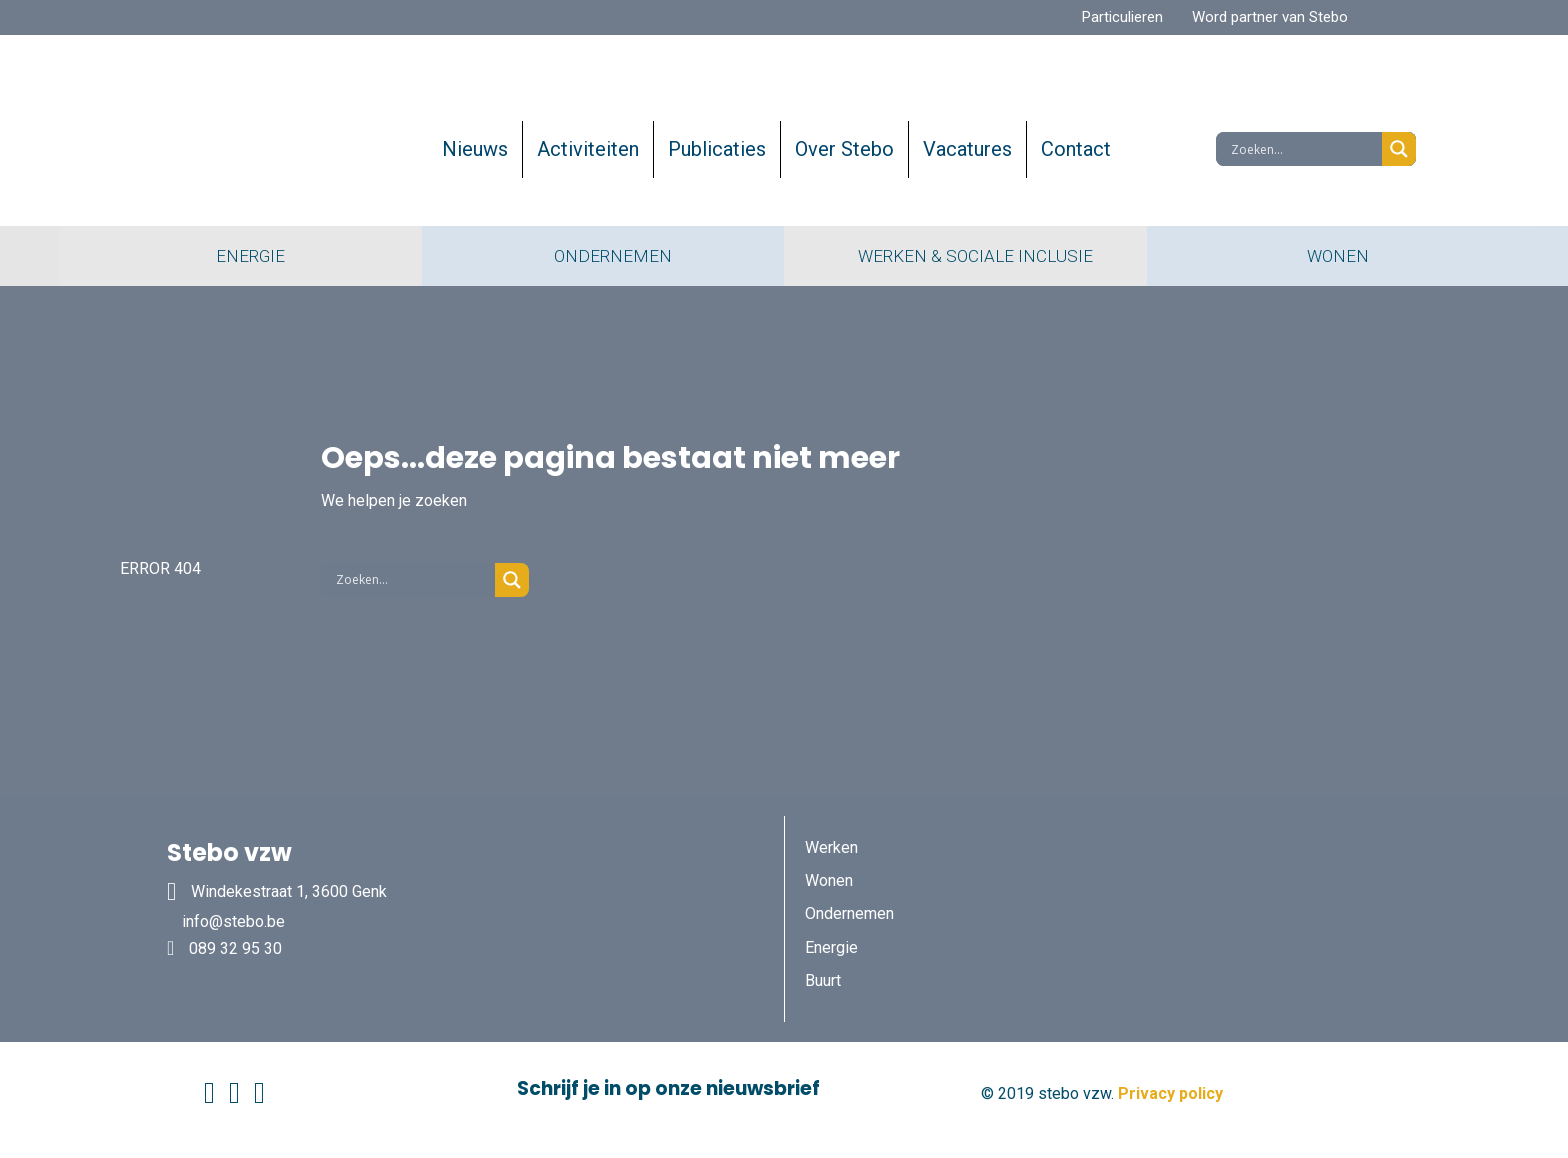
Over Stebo (844, 149)
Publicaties (717, 149)
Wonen (829, 880)
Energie (831, 947)
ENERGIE (240, 256)
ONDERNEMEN (603, 256)
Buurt (823, 980)
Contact (1076, 149)
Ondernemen (849, 913)
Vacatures (967, 149)
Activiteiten (588, 149)
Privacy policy (1170, 1093)
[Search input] (1304, 149)
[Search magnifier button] (1399, 149)
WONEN (1328, 256)
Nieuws (475, 149)
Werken (831, 847)
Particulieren (1122, 17)
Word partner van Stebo (1270, 17)
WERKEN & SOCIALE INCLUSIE (965, 256)
